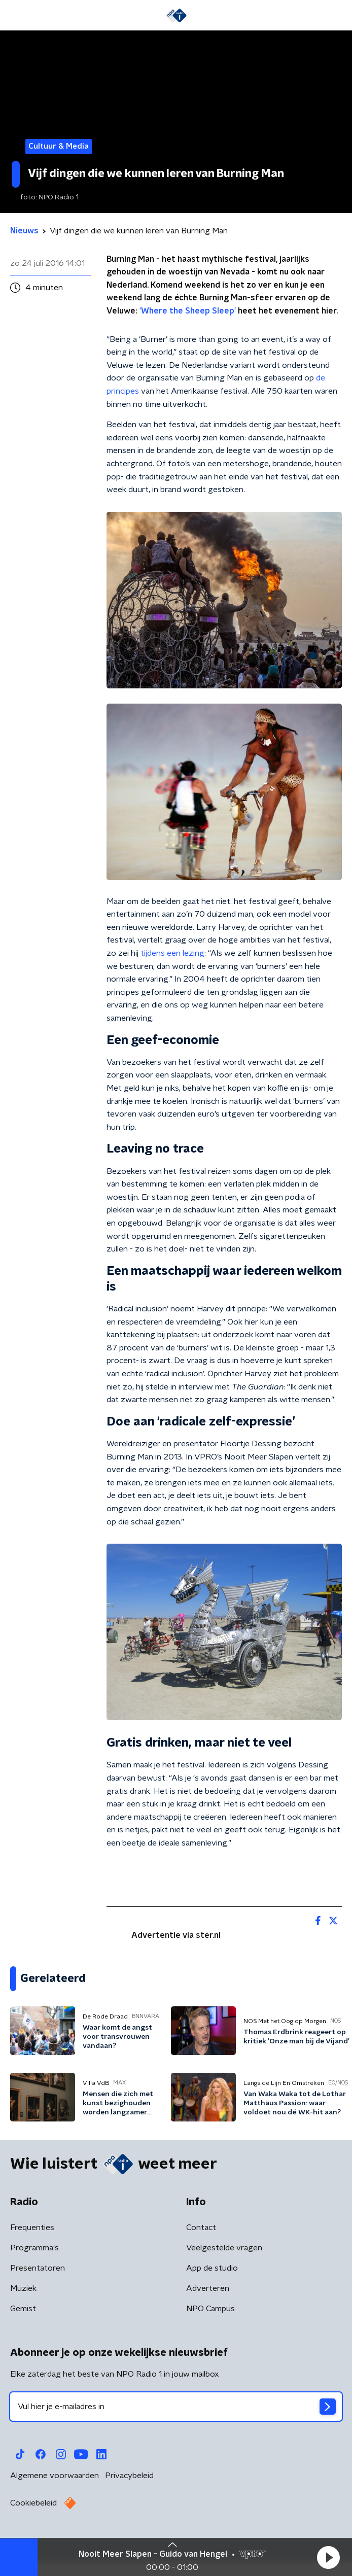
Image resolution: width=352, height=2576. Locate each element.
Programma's (34, 2248)
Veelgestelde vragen (224, 2248)
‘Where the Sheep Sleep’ (188, 311)
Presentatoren (37, 2268)
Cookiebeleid (33, 2503)
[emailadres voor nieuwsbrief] (176, 2406)
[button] (328, 2557)
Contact (201, 2227)
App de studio (212, 2268)
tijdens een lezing (172, 953)
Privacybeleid (129, 2475)
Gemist (23, 2309)
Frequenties (32, 2227)
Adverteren (207, 2288)
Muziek (23, 2288)
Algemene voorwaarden (54, 2475)
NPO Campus (210, 2309)
